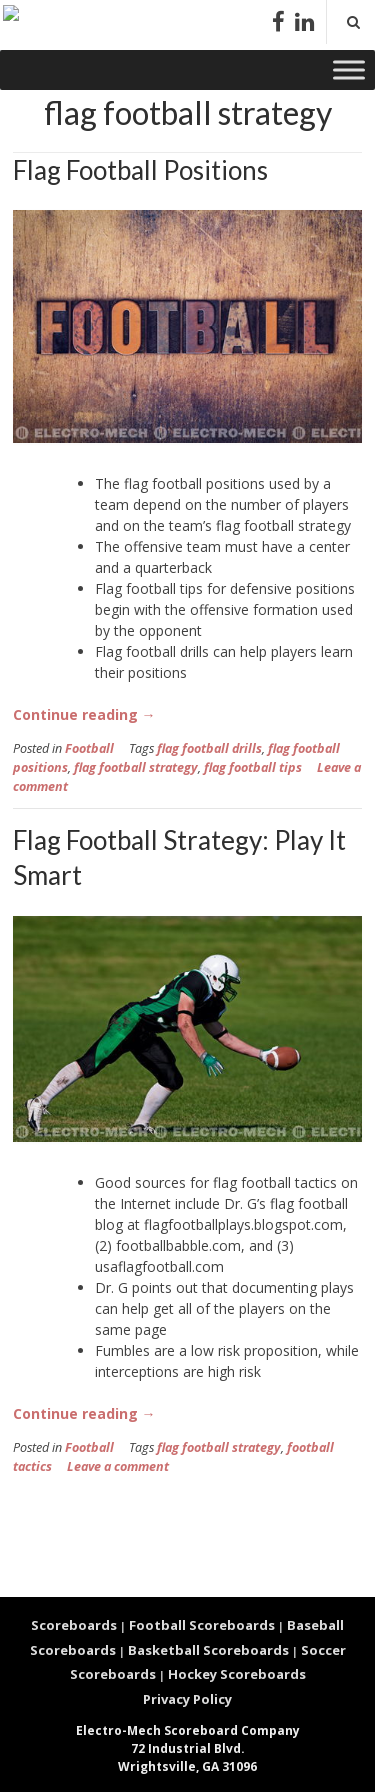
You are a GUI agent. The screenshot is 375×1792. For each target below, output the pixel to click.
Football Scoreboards (202, 1625)
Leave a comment (118, 1466)
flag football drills (209, 748)
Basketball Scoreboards (208, 1650)
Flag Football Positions (140, 170)
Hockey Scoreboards (237, 1674)
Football (89, 748)
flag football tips (253, 767)
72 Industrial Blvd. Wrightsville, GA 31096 (188, 1748)
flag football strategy (136, 767)
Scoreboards (74, 1625)
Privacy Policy (187, 1699)
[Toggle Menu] (349, 69)
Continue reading (84, 714)
